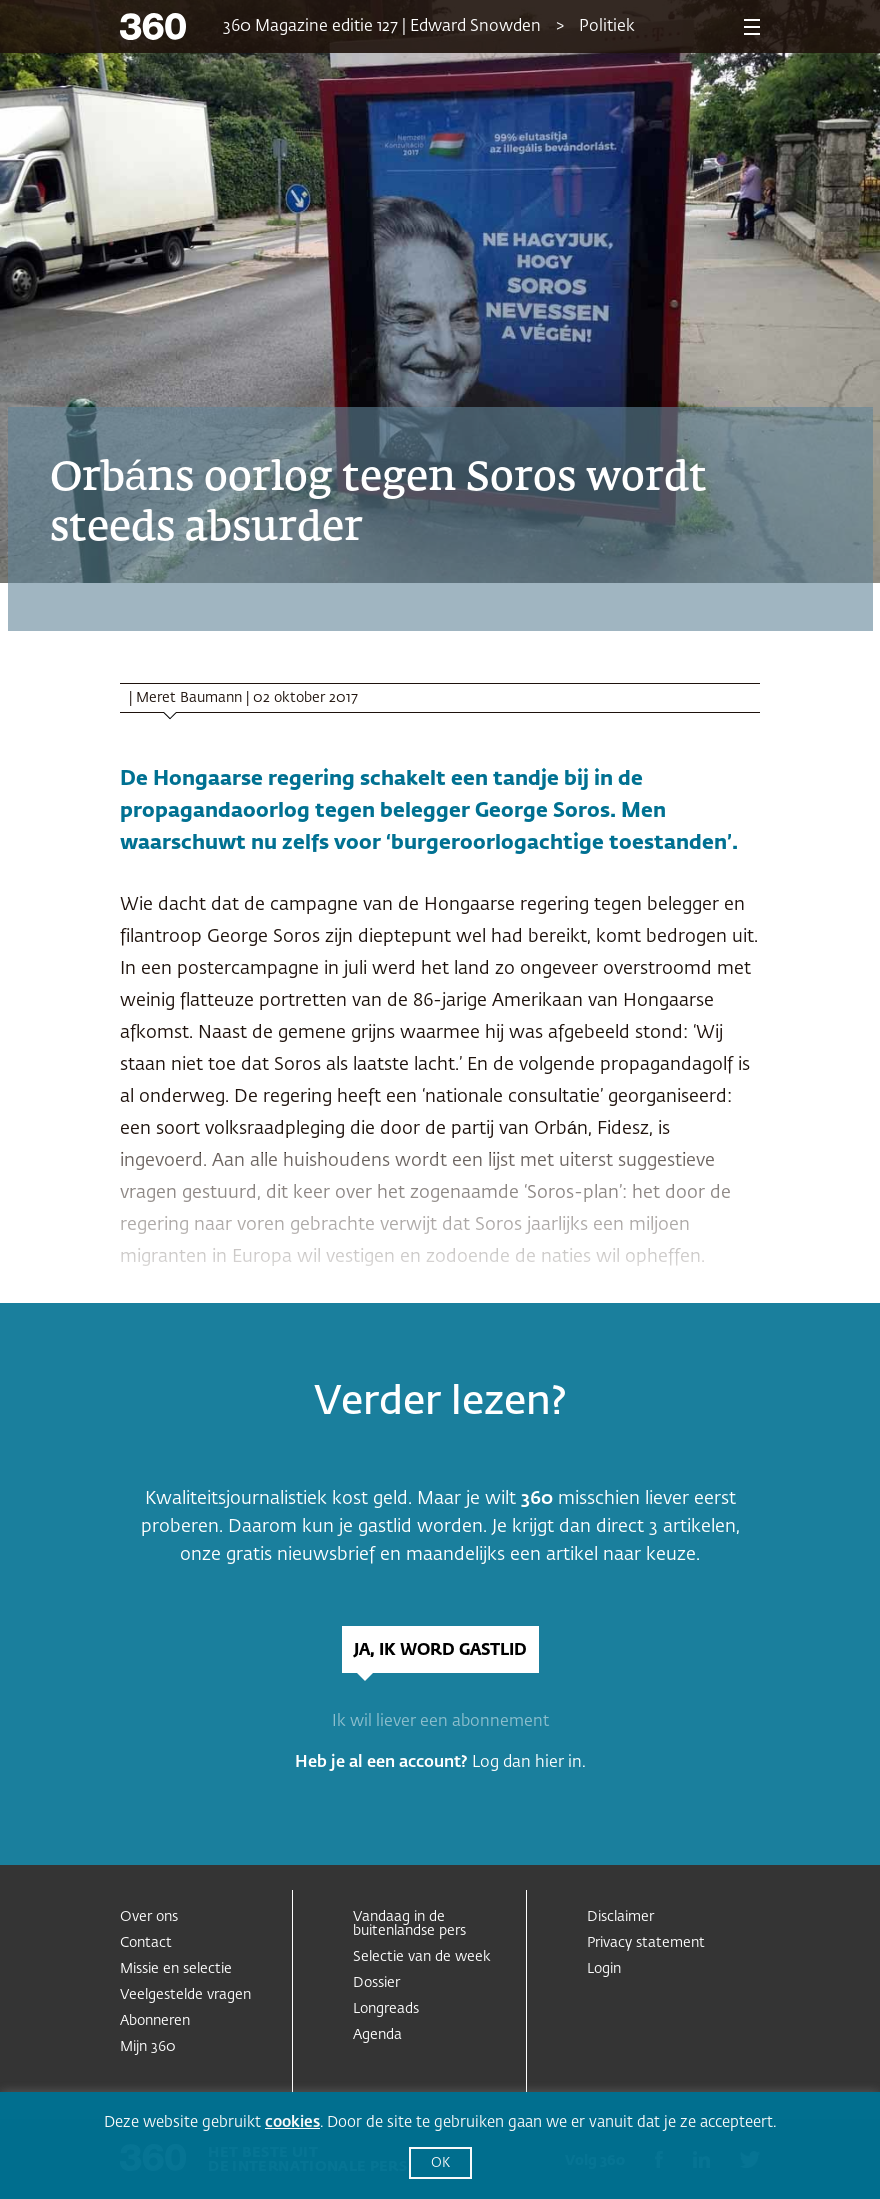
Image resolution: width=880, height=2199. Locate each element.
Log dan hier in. (529, 1763)
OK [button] (440, 2163)
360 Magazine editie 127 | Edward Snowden (382, 27)
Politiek (607, 27)
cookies (292, 2122)
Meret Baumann (189, 698)
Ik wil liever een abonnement (440, 1722)
